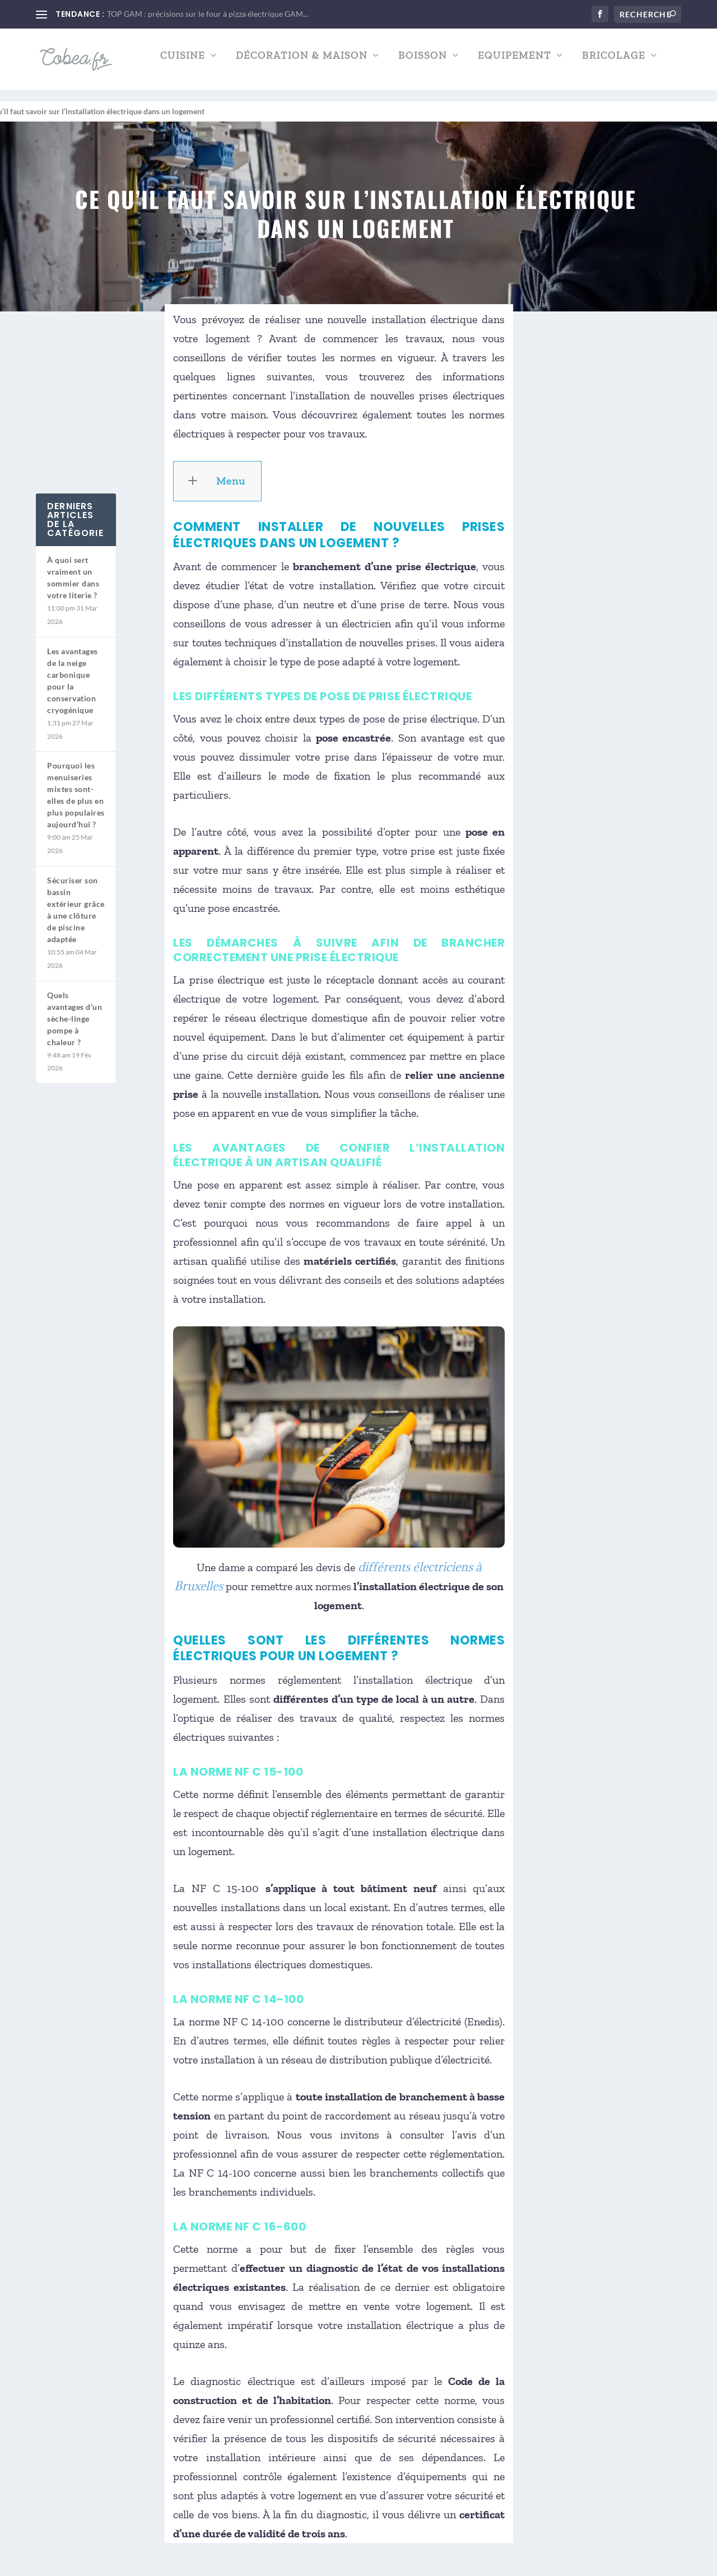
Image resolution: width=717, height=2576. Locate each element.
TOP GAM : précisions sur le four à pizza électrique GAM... (207, 13)
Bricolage (613, 64)
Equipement (514, 64)
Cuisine (182, 64)
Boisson (422, 64)
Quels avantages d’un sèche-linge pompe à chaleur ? (74, 1008)
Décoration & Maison (301, 64)
